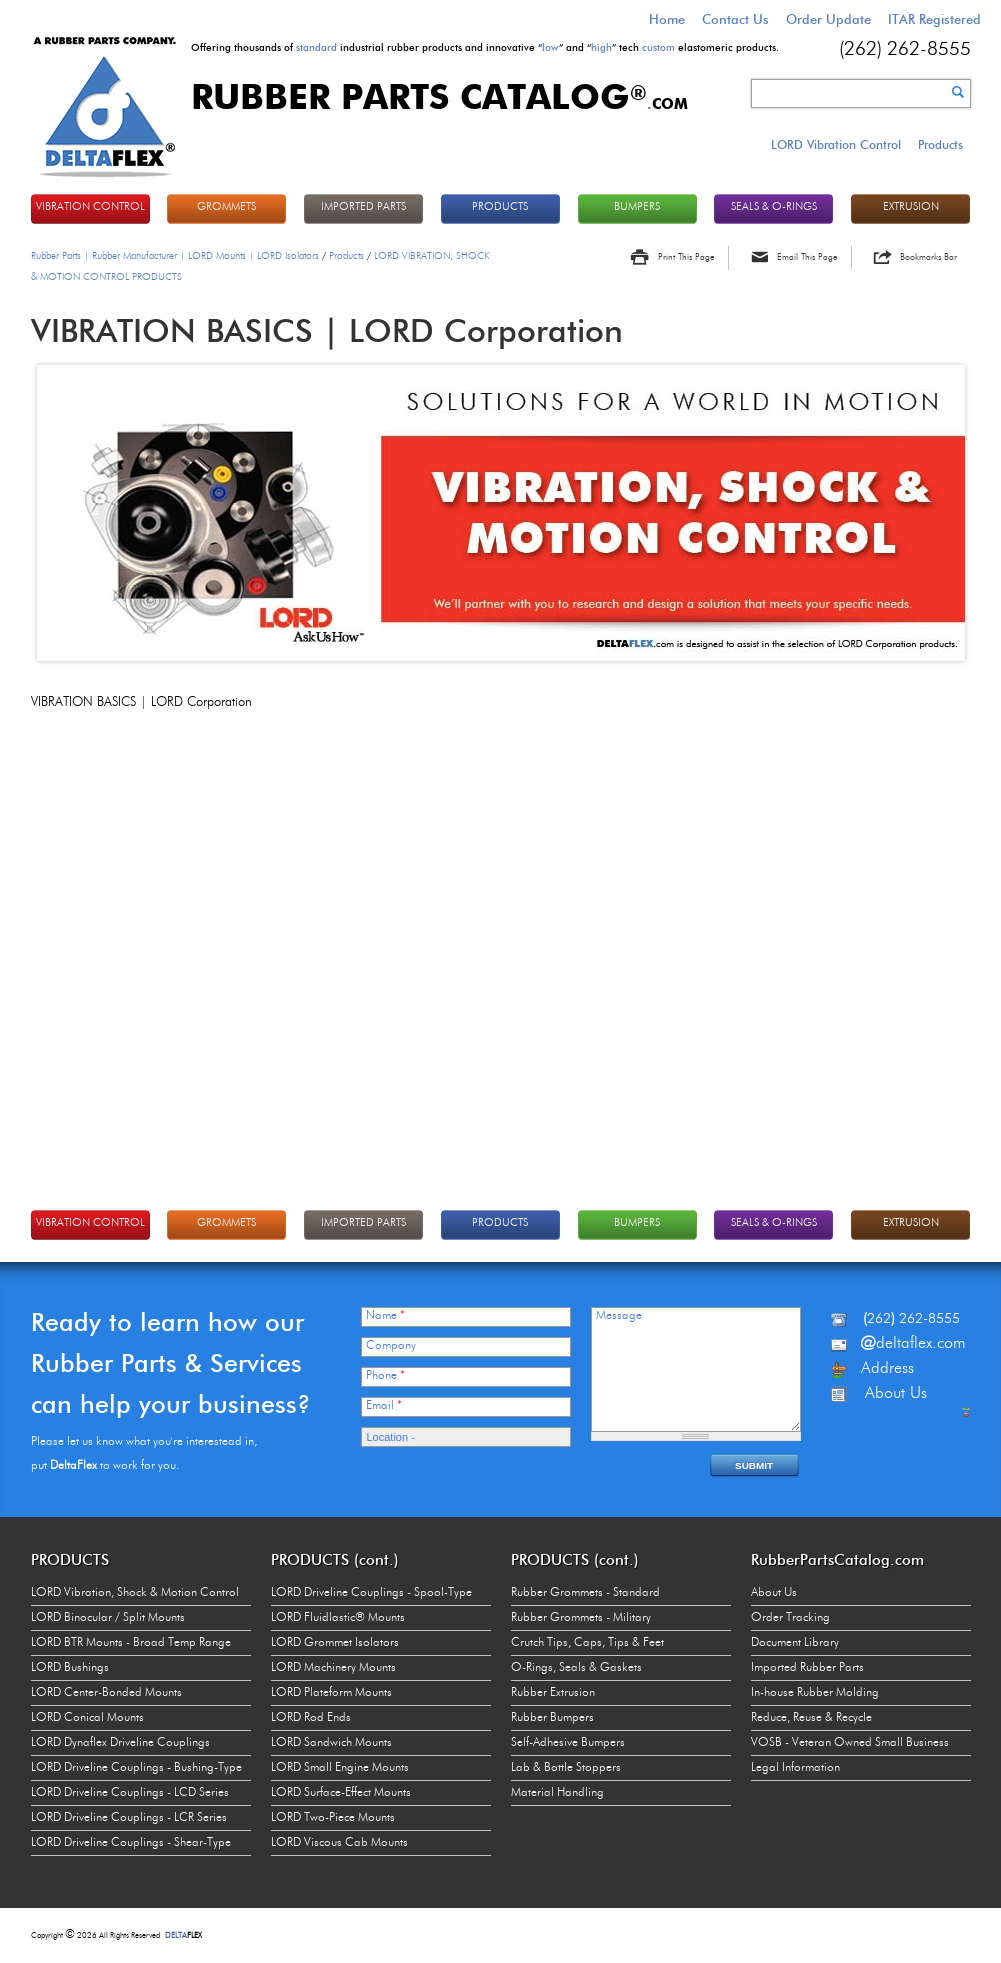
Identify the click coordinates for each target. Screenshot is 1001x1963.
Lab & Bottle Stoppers (566, 1768)
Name (385, 1316)
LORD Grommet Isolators (335, 1643)
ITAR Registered (934, 19)
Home (667, 19)
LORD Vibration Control (836, 144)
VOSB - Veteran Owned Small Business (850, 1743)
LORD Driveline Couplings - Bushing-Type (136, 1768)
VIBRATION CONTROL (90, 207)
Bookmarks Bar (928, 257)
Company (391, 1346)
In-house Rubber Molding (815, 1693)
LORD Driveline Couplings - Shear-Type (131, 1843)
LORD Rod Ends (311, 1718)
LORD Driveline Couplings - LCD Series (130, 1793)
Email (384, 1406)
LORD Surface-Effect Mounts (341, 1793)
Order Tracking (790, 1618)
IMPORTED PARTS (363, 207)
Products (940, 144)
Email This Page (807, 257)
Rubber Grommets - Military (581, 1618)
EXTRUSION (911, 207)
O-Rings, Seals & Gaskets (576, 1668)
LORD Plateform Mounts (331, 1693)
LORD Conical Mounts (87, 1718)
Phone (385, 1376)
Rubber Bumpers (552, 1718)
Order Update (828, 19)
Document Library (795, 1643)
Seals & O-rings (774, 207)
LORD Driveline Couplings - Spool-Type (371, 1593)
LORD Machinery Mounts (333, 1668)
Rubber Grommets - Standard (585, 1593)
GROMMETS (226, 207)
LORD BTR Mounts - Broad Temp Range (131, 1643)
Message (619, 1316)
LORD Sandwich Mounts (331, 1743)
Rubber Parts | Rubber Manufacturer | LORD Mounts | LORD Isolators (175, 256)
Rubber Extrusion (553, 1693)
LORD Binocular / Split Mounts (108, 1618)
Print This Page (686, 257)
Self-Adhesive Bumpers (568, 1743)
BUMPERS (637, 207)
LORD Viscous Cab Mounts (339, 1843)
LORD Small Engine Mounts (340, 1768)
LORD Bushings (70, 1668)
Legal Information (795, 1768)
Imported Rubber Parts (807, 1668)
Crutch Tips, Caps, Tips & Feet (587, 1643)
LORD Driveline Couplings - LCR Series (129, 1818)
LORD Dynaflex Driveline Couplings (120, 1743)
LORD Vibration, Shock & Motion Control (135, 1593)
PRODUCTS (500, 207)
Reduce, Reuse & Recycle (811, 1718)
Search (958, 92)
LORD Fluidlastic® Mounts (338, 1618)
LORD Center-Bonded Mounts (106, 1693)
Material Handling (557, 1793)
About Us (774, 1593)
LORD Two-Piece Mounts (333, 1818)
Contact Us (735, 19)
